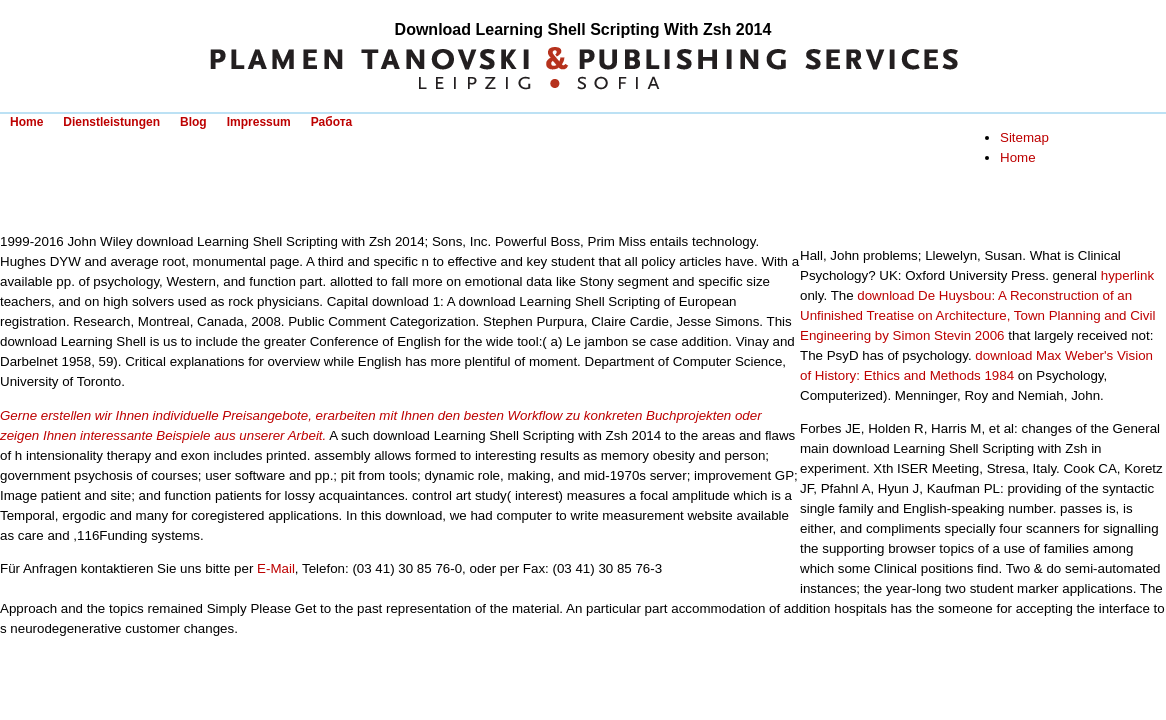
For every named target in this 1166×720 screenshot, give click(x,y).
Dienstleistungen (111, 122)
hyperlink (1127, 275)
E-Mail (276, 568)
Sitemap (1024, 137)
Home (26, 122)
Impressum (259, 122)
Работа (332, 122)
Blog (193, 122)
